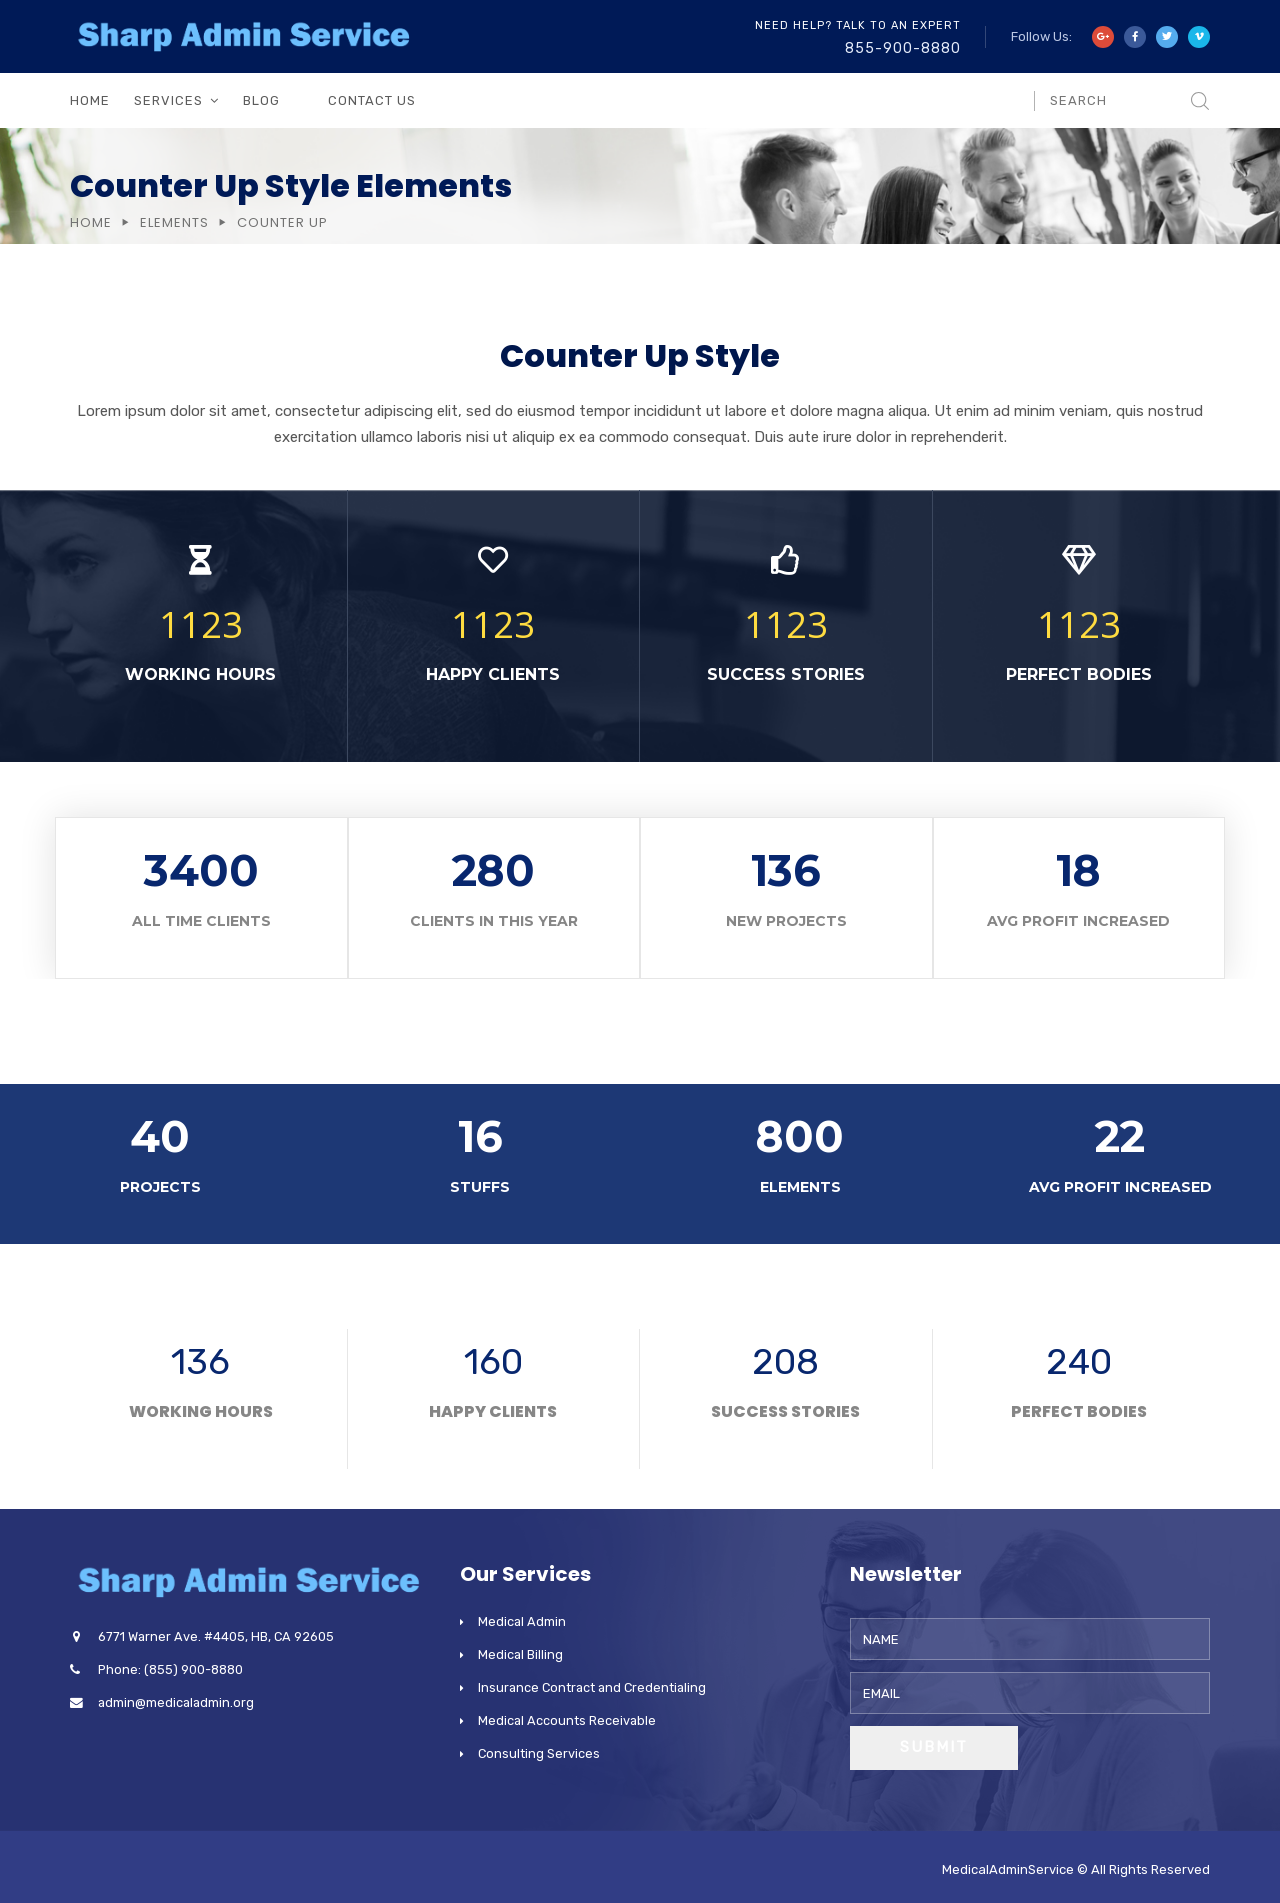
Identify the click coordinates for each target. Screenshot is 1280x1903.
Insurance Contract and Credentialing (592, 1687)
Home (90, 100)
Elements (174, 222)
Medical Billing (520, 1654)
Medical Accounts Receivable (567, 1720)
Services (168, 100)
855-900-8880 (903, 48)
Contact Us (372, 100)
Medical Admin (522, 1621)
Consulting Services (539, 1753)
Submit (934, 1747)
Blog (261, 100)
